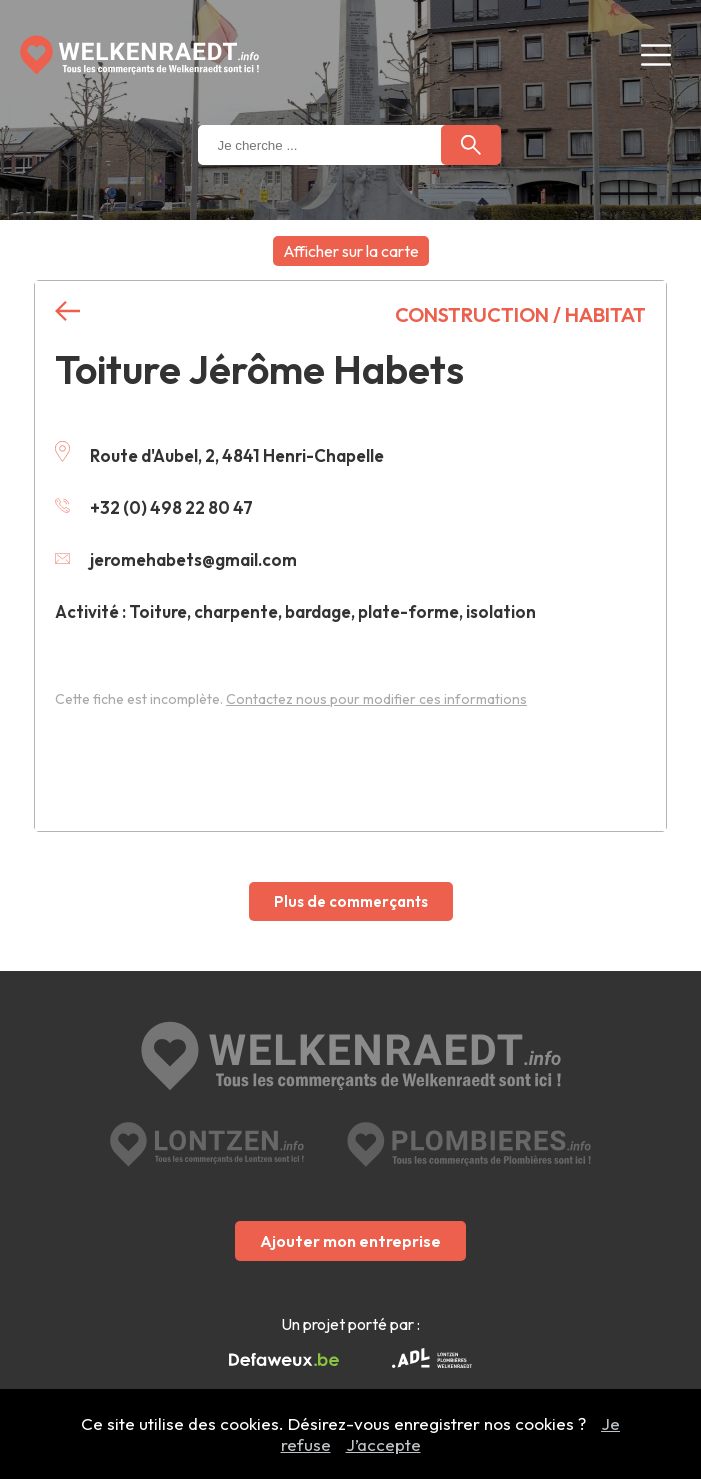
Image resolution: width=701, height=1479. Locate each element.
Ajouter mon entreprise (350, 1241)
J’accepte (383, 1444)
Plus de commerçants (351, 901)
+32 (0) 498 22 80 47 (154, 507)
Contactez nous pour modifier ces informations (376, 699)
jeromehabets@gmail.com (176, 559)
